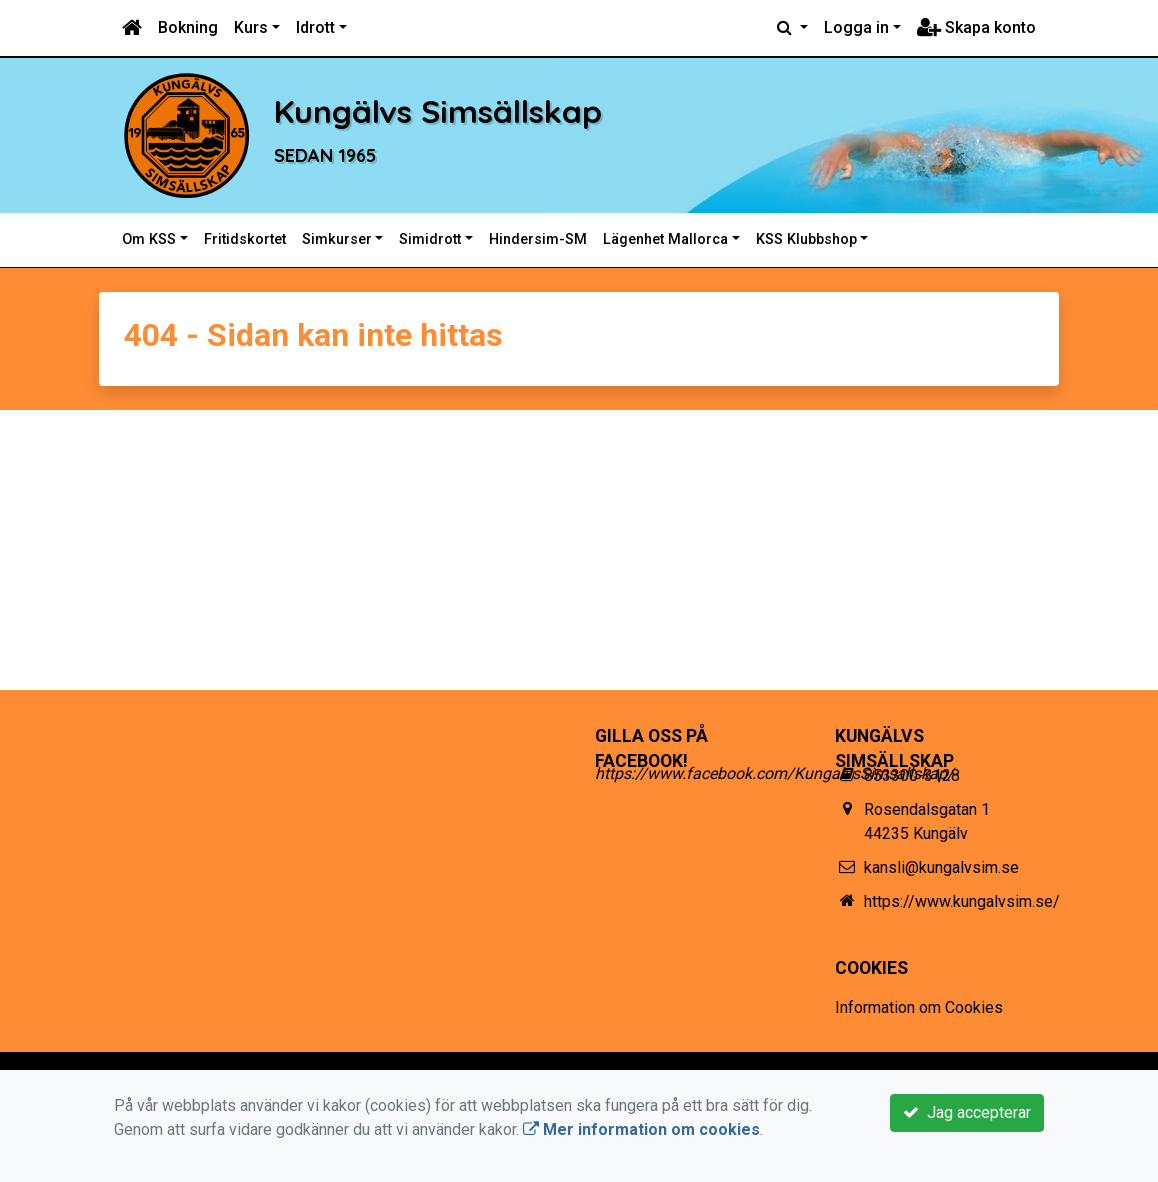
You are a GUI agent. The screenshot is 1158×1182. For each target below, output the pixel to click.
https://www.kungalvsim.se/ (962, 901)
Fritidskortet (245, 239)
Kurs (251, 27)
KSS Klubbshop (806, 239)
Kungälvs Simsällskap (513, 107)
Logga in (856, 27)
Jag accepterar (967, 1112)
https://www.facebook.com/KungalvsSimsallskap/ (774, 773)
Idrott (315, 27)
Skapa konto (976, 27)
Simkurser (337, 239)
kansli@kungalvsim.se (941, 867)
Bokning (188, 27)
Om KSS (149, 239)
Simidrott (430, 239)
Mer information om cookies (641, 1129)
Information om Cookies (919, 1007)
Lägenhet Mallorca (665, 239)
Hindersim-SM (538, 239)
